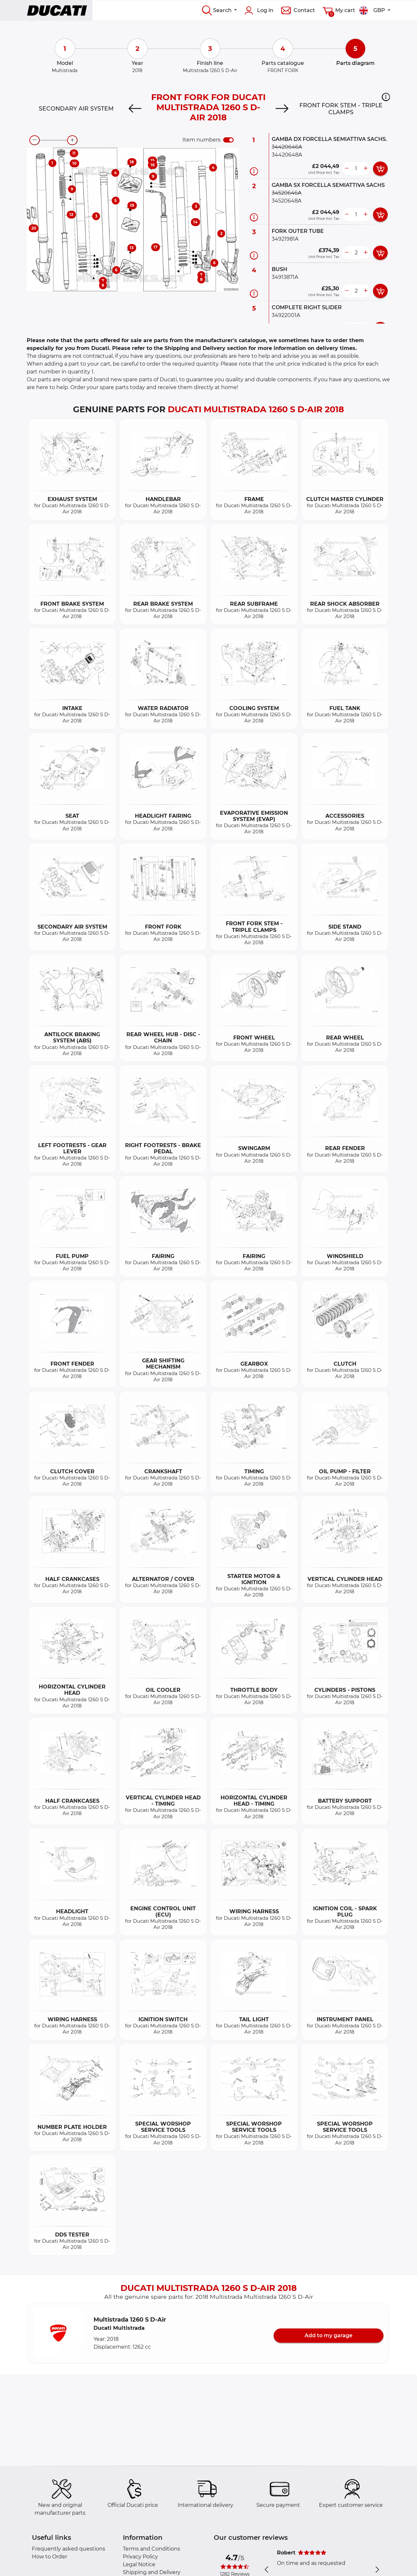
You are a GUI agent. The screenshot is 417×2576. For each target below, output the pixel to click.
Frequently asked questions (68, 2549)
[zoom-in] (72, 140)
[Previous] (135, 109)
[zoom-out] (34, 140)
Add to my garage (328, 2335)
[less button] (347, 168)
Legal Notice (139, 2564)
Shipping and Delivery (151, 2572)
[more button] (365, 168)
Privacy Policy (140, 2556)
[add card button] (380, 168)
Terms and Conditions (151, 2549)
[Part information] (254, 171)
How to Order (49, 2556)
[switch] (228, 140)
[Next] (282, 109)
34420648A (287, 155)
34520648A (286, 201)
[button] (385, 97)
